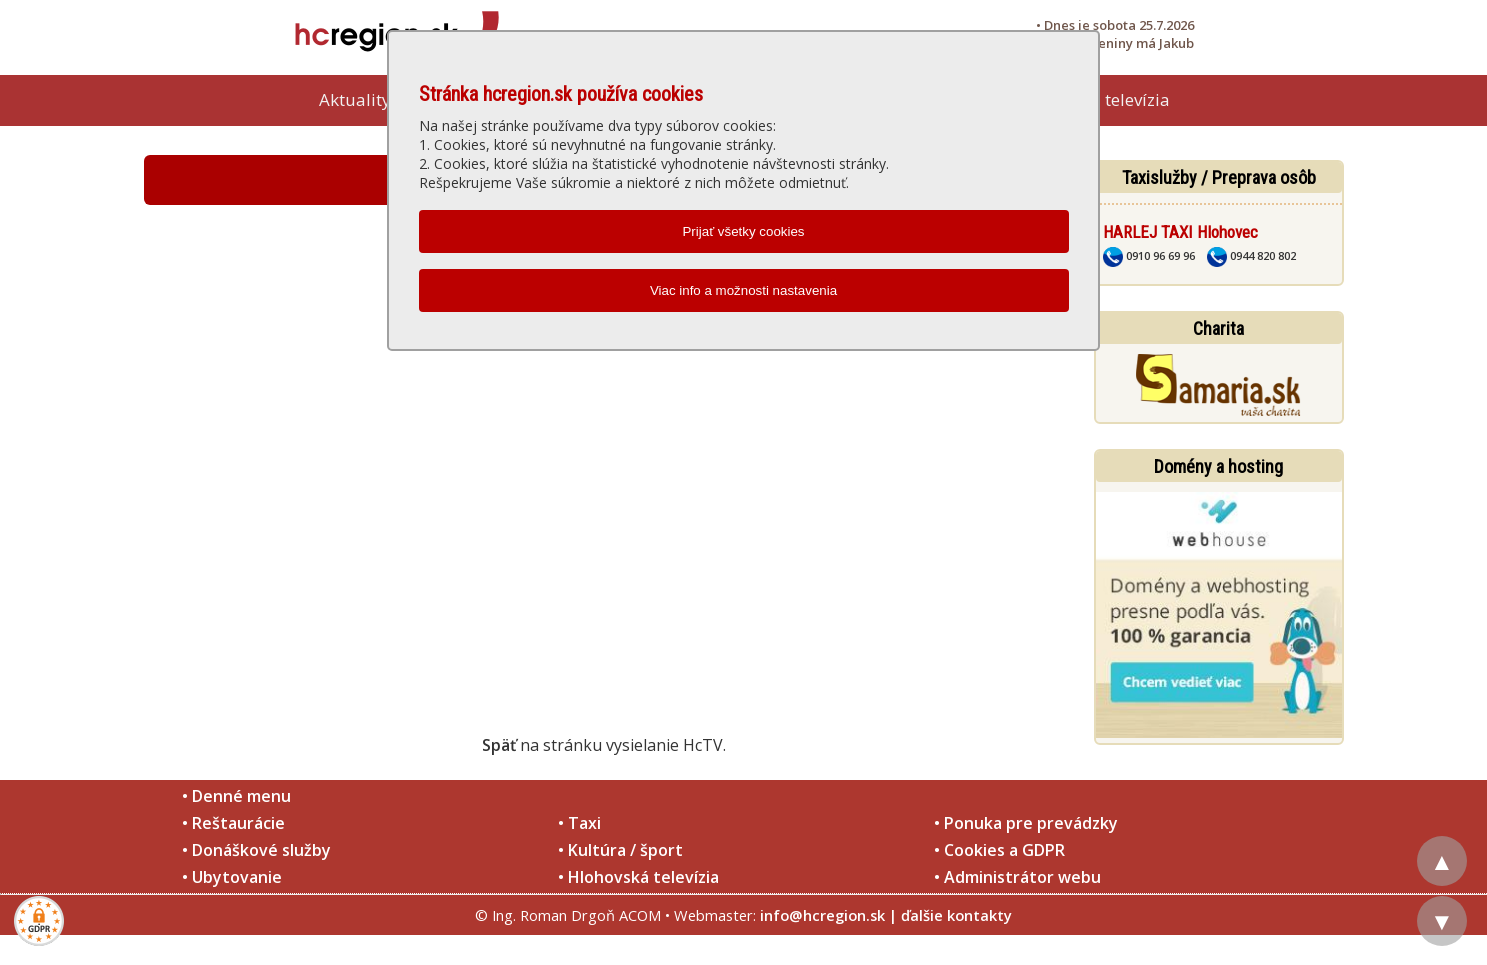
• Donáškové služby (256, 850)
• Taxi (579, 823)
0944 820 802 (1251, 255)
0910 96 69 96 (1149, 255)
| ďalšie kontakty (950, 915)
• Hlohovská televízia (638, 877)
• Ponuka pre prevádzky (1026, 823)
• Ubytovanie (232, 877)
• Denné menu (236, 796)
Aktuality (355, 99)
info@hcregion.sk (822, 915)
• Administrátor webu (1017, 877)
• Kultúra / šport (620, 850)
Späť (499, 745)
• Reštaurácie (233, 823)
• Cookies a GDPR (999, 850)
